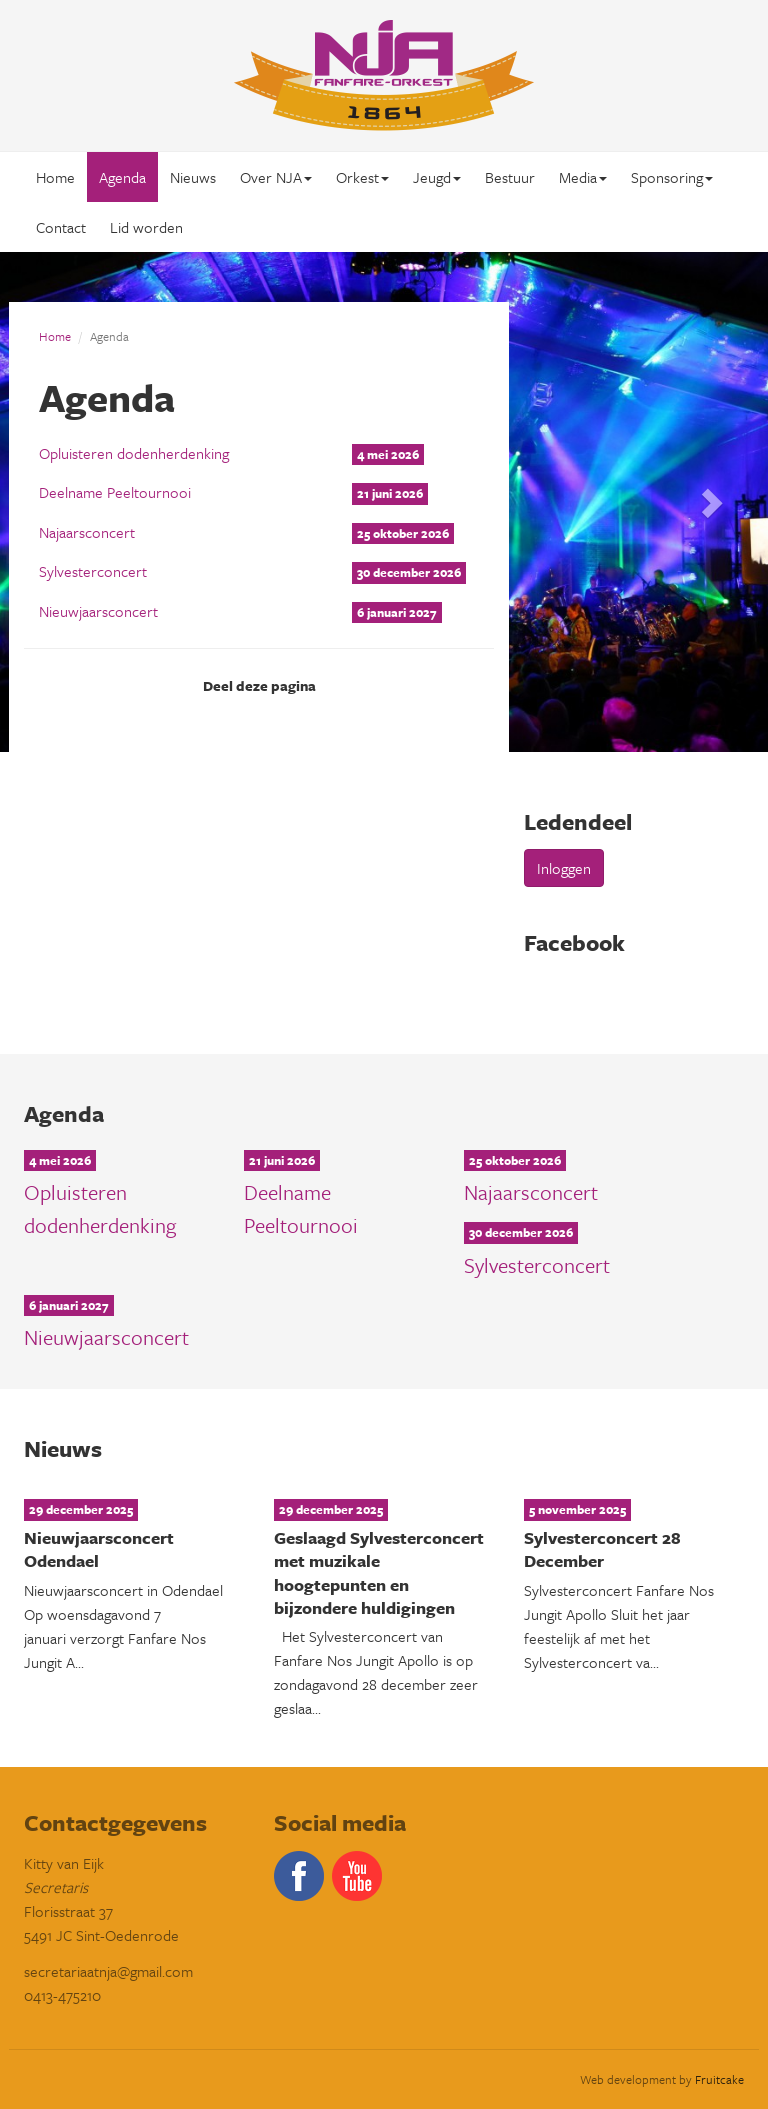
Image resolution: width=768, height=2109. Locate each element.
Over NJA (276, 177)
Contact (61, 227)
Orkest (362, 177)
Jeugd (437, 177)
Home (55, 177)
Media (583, 177)
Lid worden (146, 227)
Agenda (122, 177)
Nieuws (193, 177)
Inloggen (564, 868)
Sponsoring (672, 177)
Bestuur (510, 177)
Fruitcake (719, 2079)
